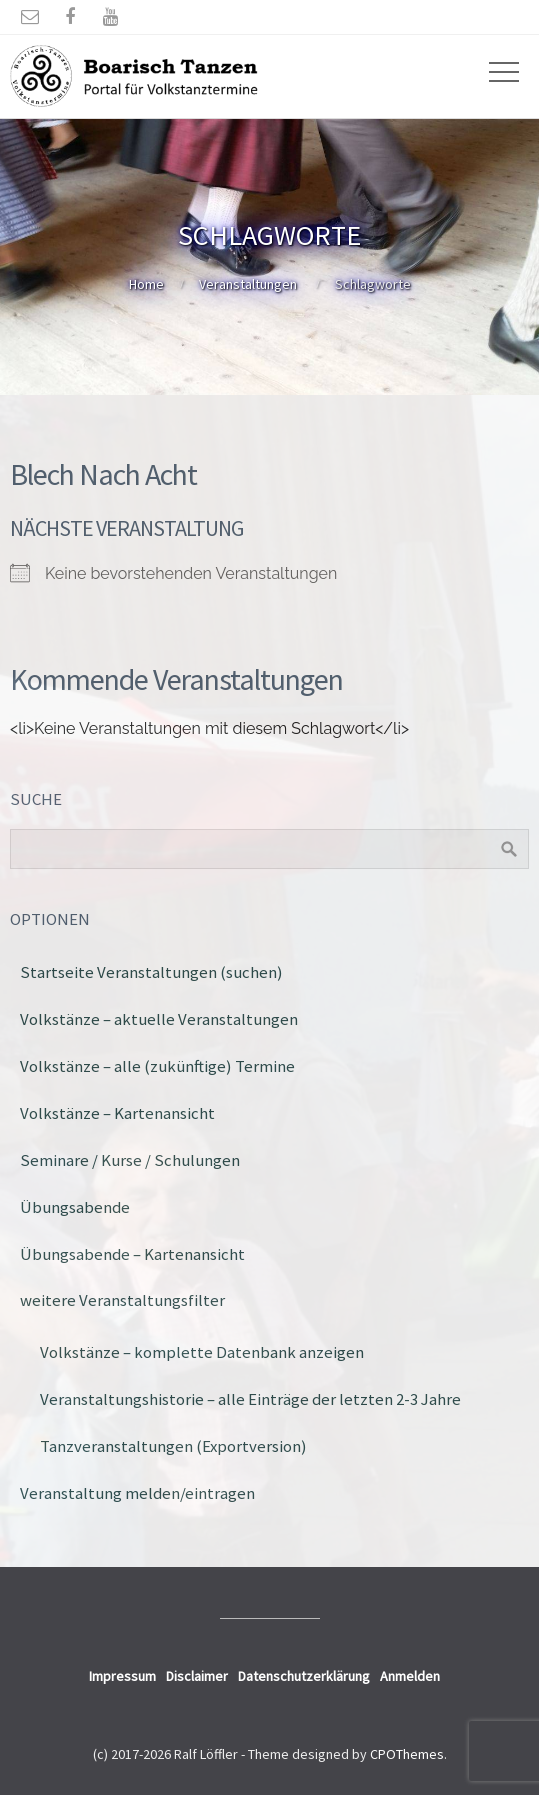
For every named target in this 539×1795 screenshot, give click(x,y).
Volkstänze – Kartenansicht (117, 1113)
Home (146, 284)
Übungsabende (75, 1207)
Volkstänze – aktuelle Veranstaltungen (159, 1019)
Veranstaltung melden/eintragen (137, 1493)
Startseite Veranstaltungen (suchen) (151, 972)
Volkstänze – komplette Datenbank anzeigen (202, 1352)
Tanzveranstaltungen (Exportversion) (173, 1446)
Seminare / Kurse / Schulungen (130, 1160)
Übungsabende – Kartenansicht (132, 1254)
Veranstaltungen (248, 284)
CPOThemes (407, 1754)
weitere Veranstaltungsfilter (122, 1300)
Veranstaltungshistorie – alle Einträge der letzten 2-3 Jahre (250, 1399)
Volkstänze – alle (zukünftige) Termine (157, 1066)
